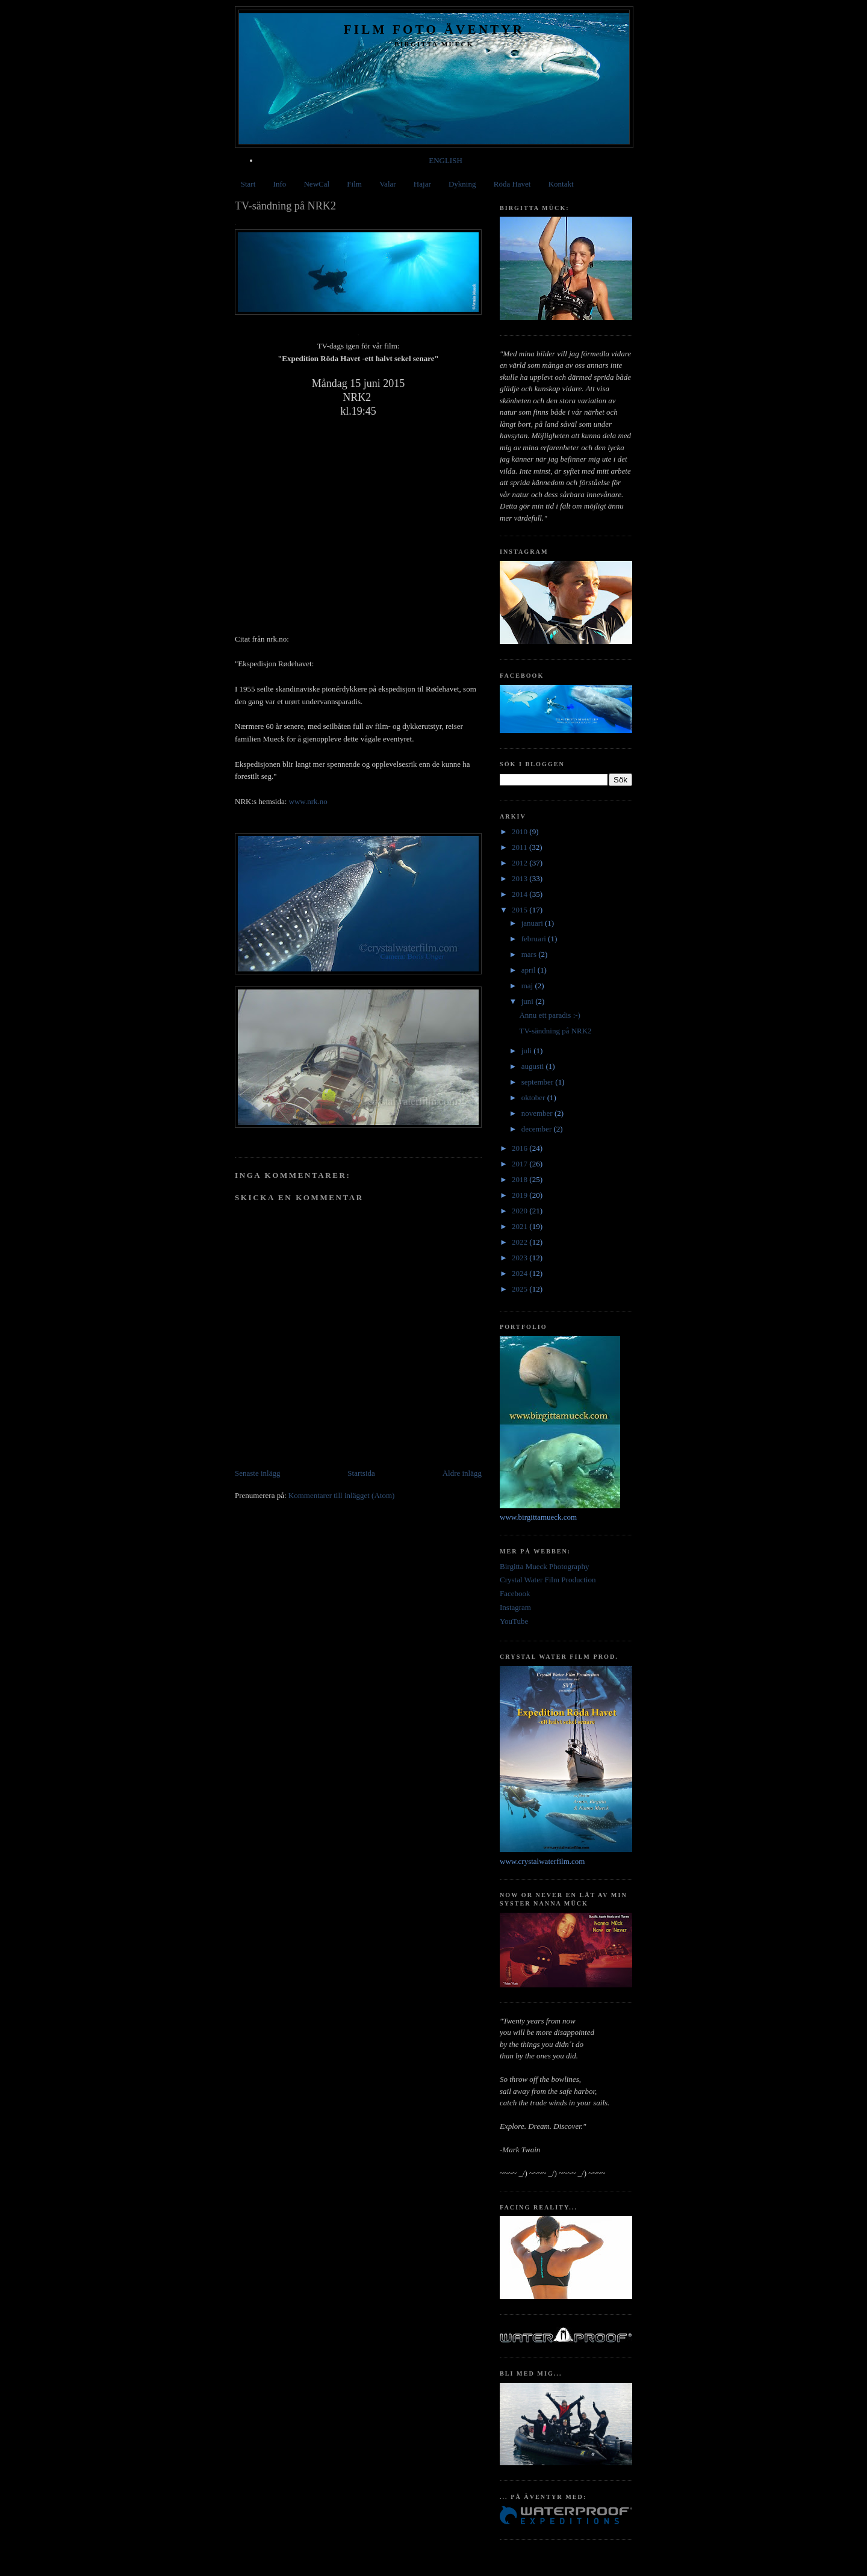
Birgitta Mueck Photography (544, 1566)
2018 (520, 1179)
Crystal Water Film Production (547, 1579)
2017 (520, 1163)
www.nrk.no (307, 801)
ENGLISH (445, 160)
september (538, 1081)
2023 (520, 1257)
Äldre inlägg (462, 1473)
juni (528, 1001)
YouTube (514, 1621)
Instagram (515, 1607)
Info (280, 183)
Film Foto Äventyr (434, 29)
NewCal (316, 183)
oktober (534, 1097)
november (538, 1113)
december (537, 1128)
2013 (520, 878)
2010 (520, 831)
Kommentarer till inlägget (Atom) (341, 1495)
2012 (520, 862)
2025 (520, 1288)
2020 (520, 1210)
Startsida (361, 1473)
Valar (387, 183)
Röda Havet (512, 183)
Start (248, 183)
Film (354, 183)
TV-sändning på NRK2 (555, 1030)
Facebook (515, 1593)
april (529, 969)
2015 (520, 909)
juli (527, 1050)
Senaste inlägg (257, 1473)
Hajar (422, 183)
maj (528, 985)
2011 (520, 847)
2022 (520, 1241)
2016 (520, 1148)
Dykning (462, 183)
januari (533, 922)
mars (530, 954)
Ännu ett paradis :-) (549, 1015)
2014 (520, 894)
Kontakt (561, 183)
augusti (533, 1066)
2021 (520, 1226)
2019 (520, 1195)
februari (534, 938)
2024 (520, 1273)
